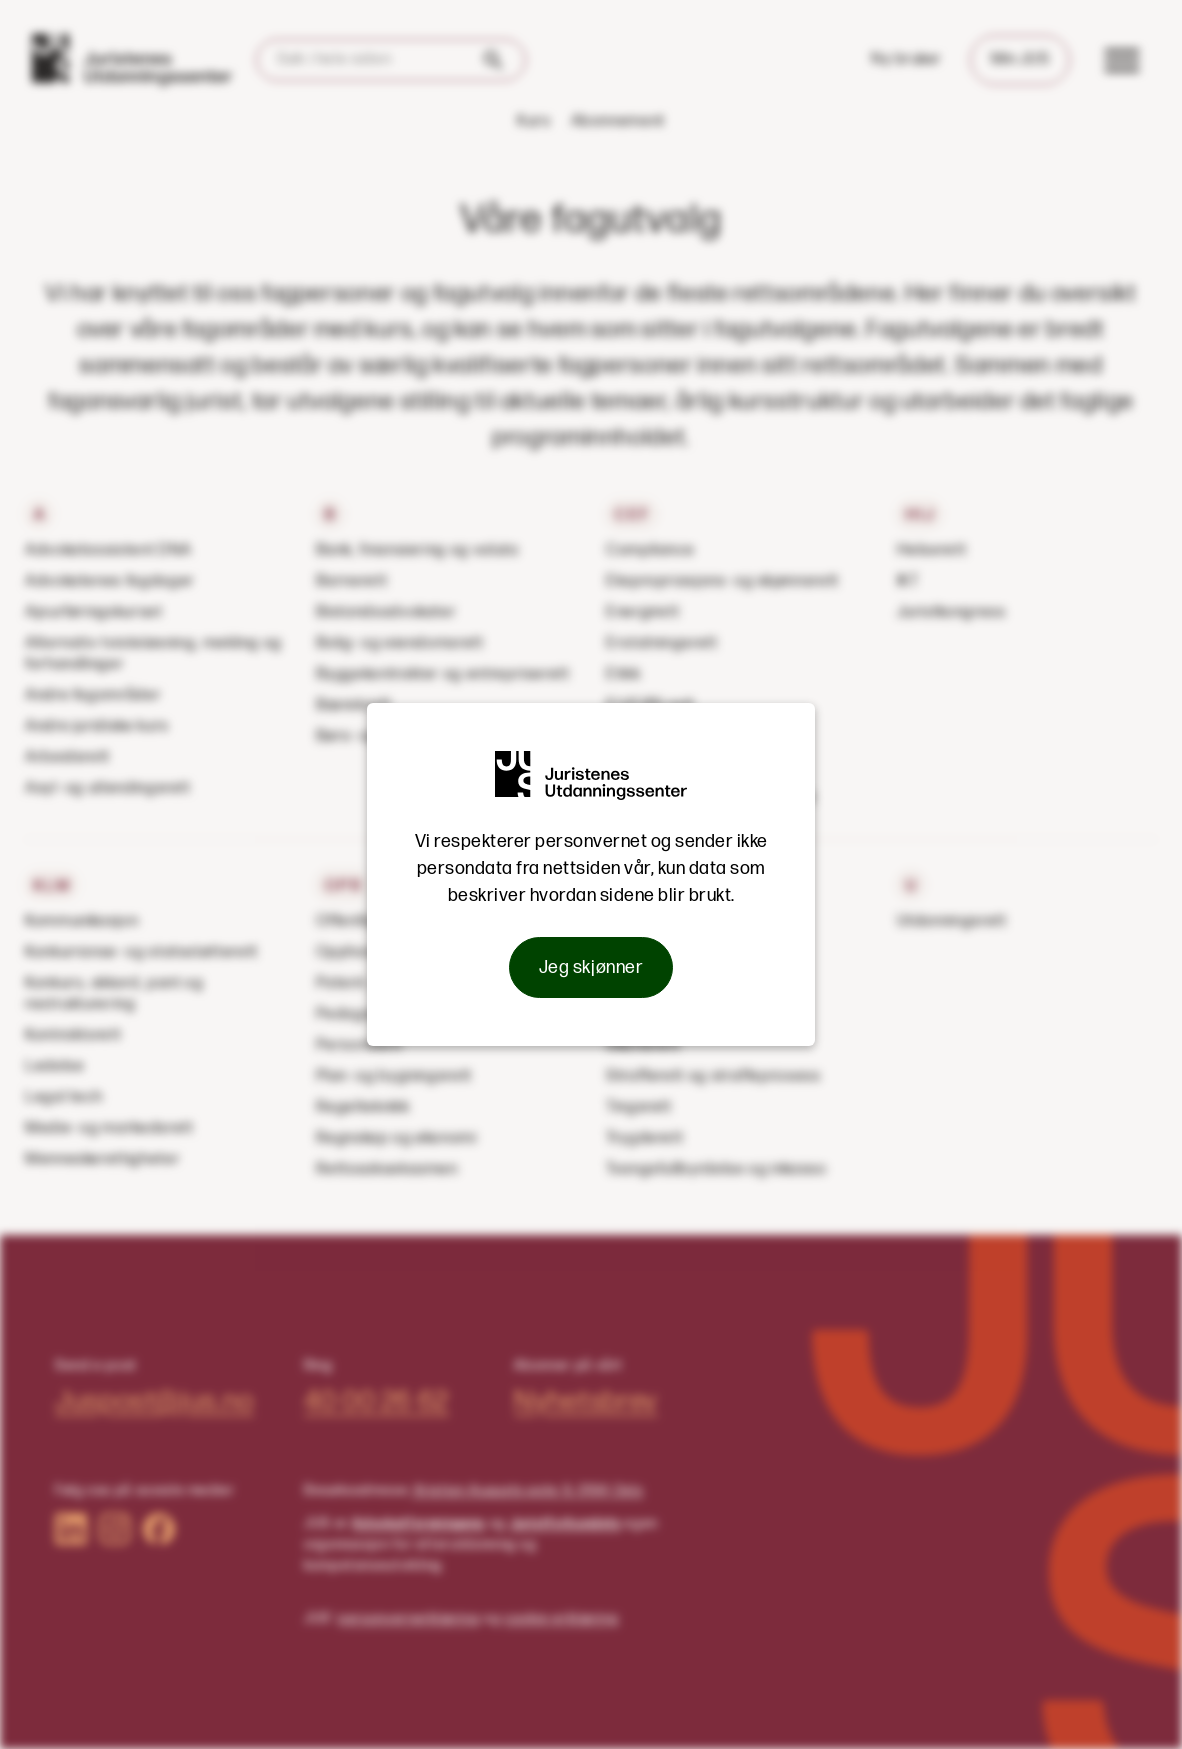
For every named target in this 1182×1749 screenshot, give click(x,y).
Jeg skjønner (591, 967)
